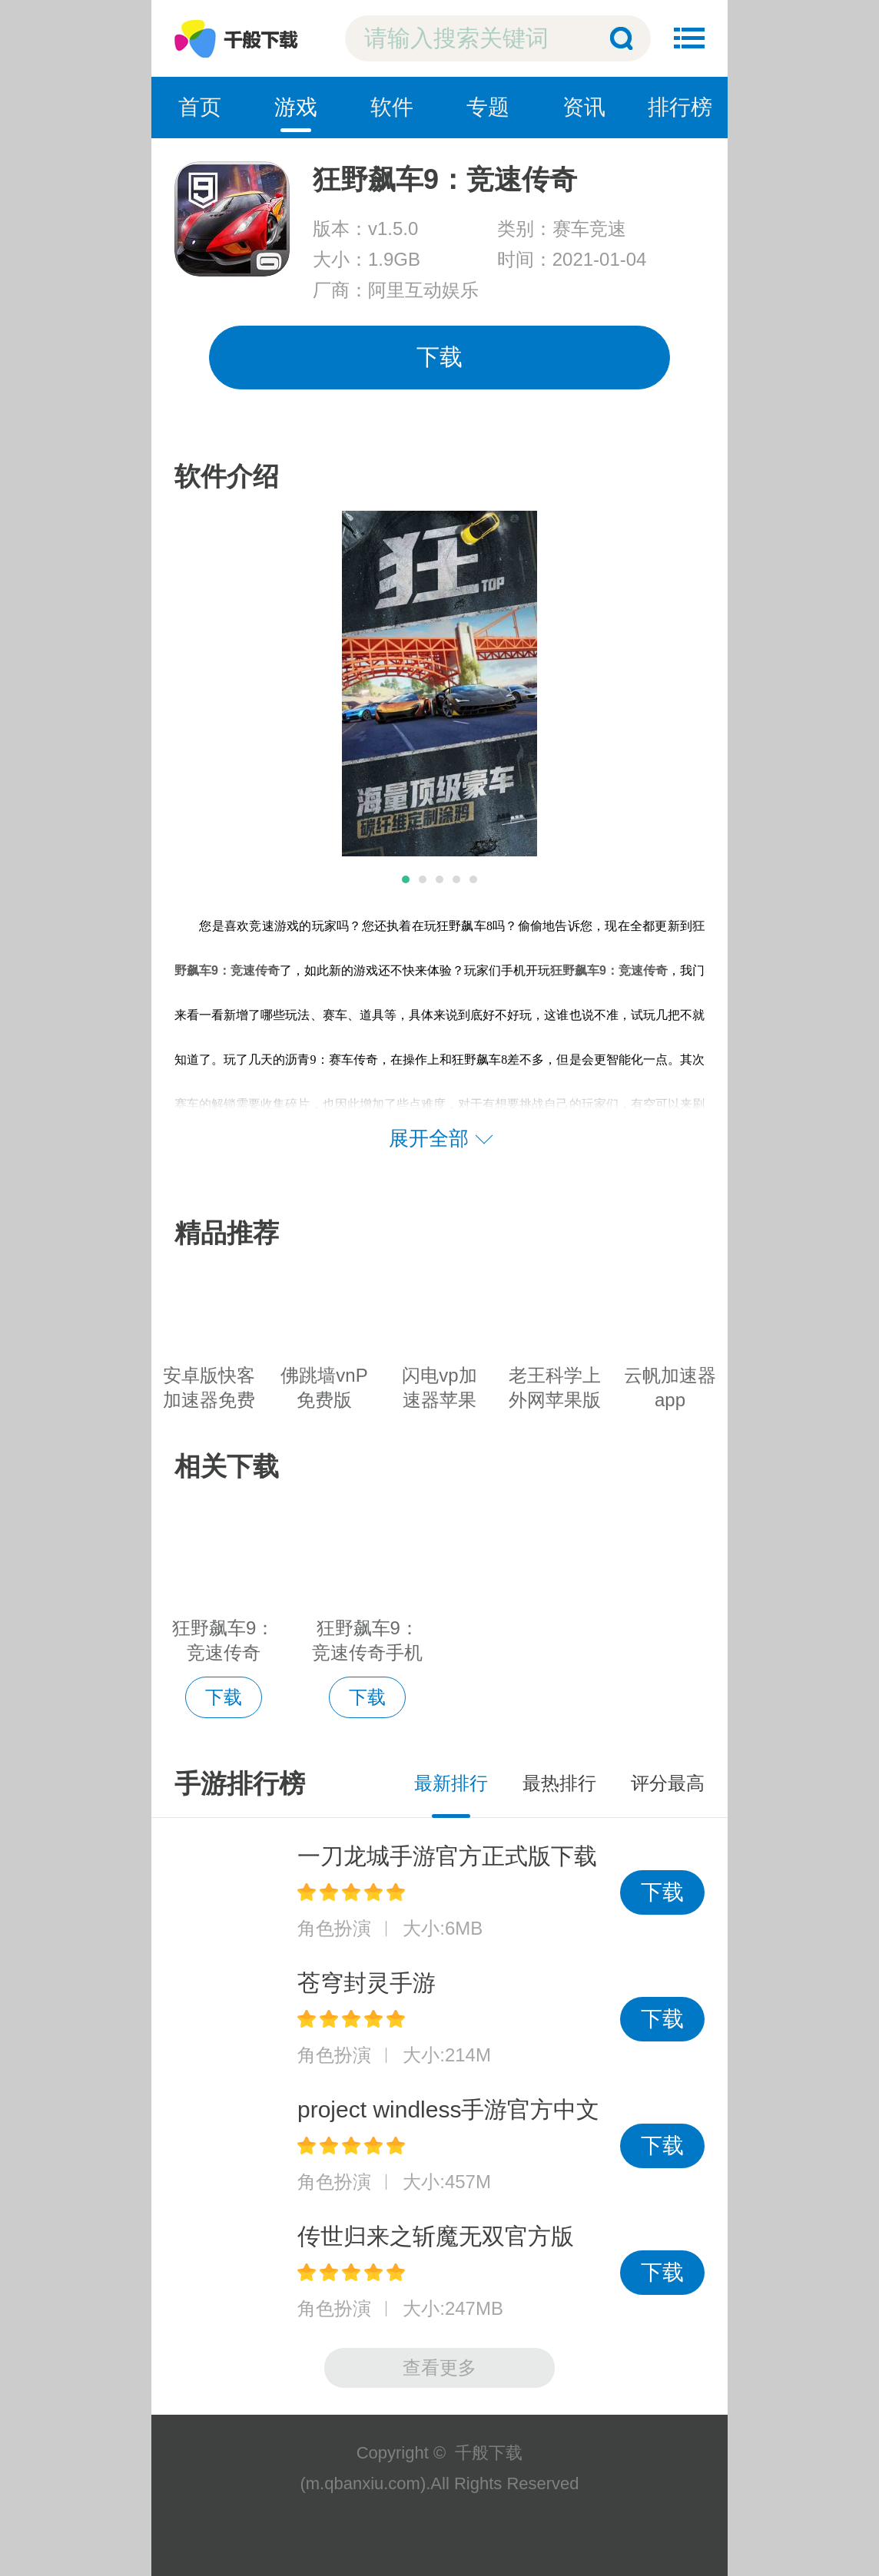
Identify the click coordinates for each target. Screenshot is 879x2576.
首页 (199, 107)
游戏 (295, 107)
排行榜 (680, 107)
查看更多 (439, 2367)
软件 (391, 107)
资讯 (583, 107)
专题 (487, 107)
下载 (439, 356)
